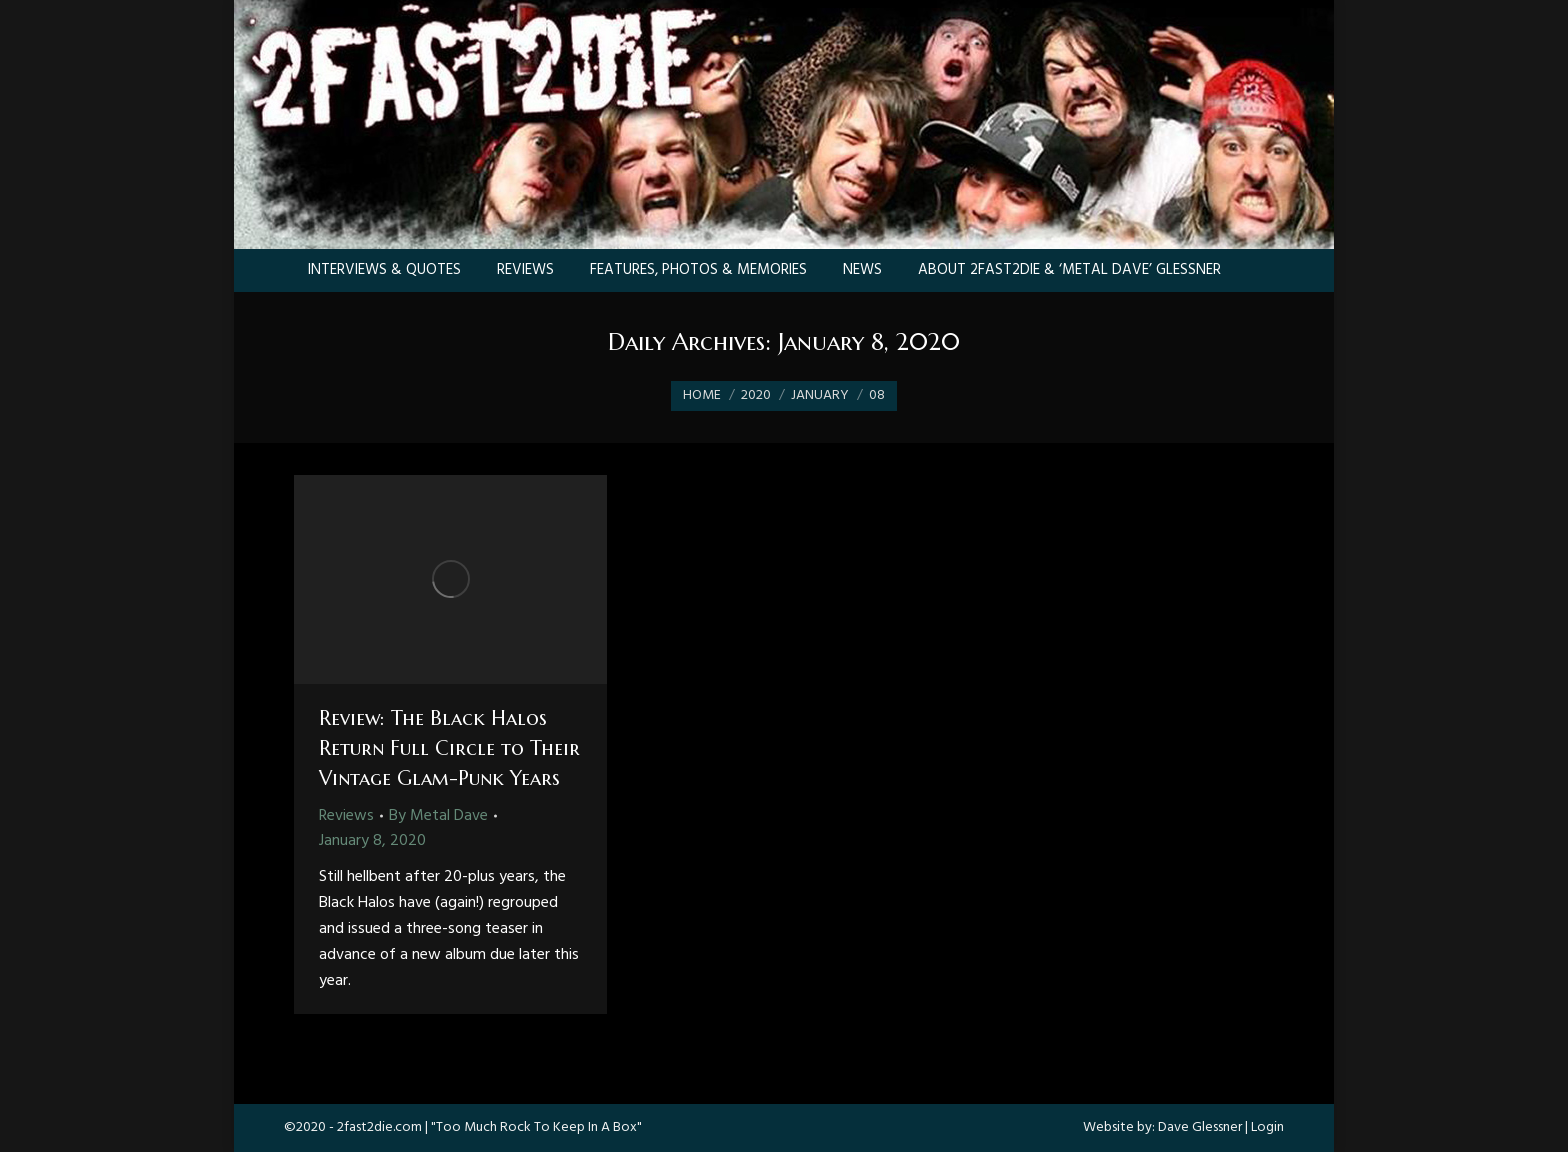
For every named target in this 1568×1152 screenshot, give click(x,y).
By (438, 816)
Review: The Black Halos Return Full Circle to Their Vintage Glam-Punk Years (449, 748)
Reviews (346, 816)
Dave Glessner (1200, 1127)
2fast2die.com (379, 1127)
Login (1267, 1127)
